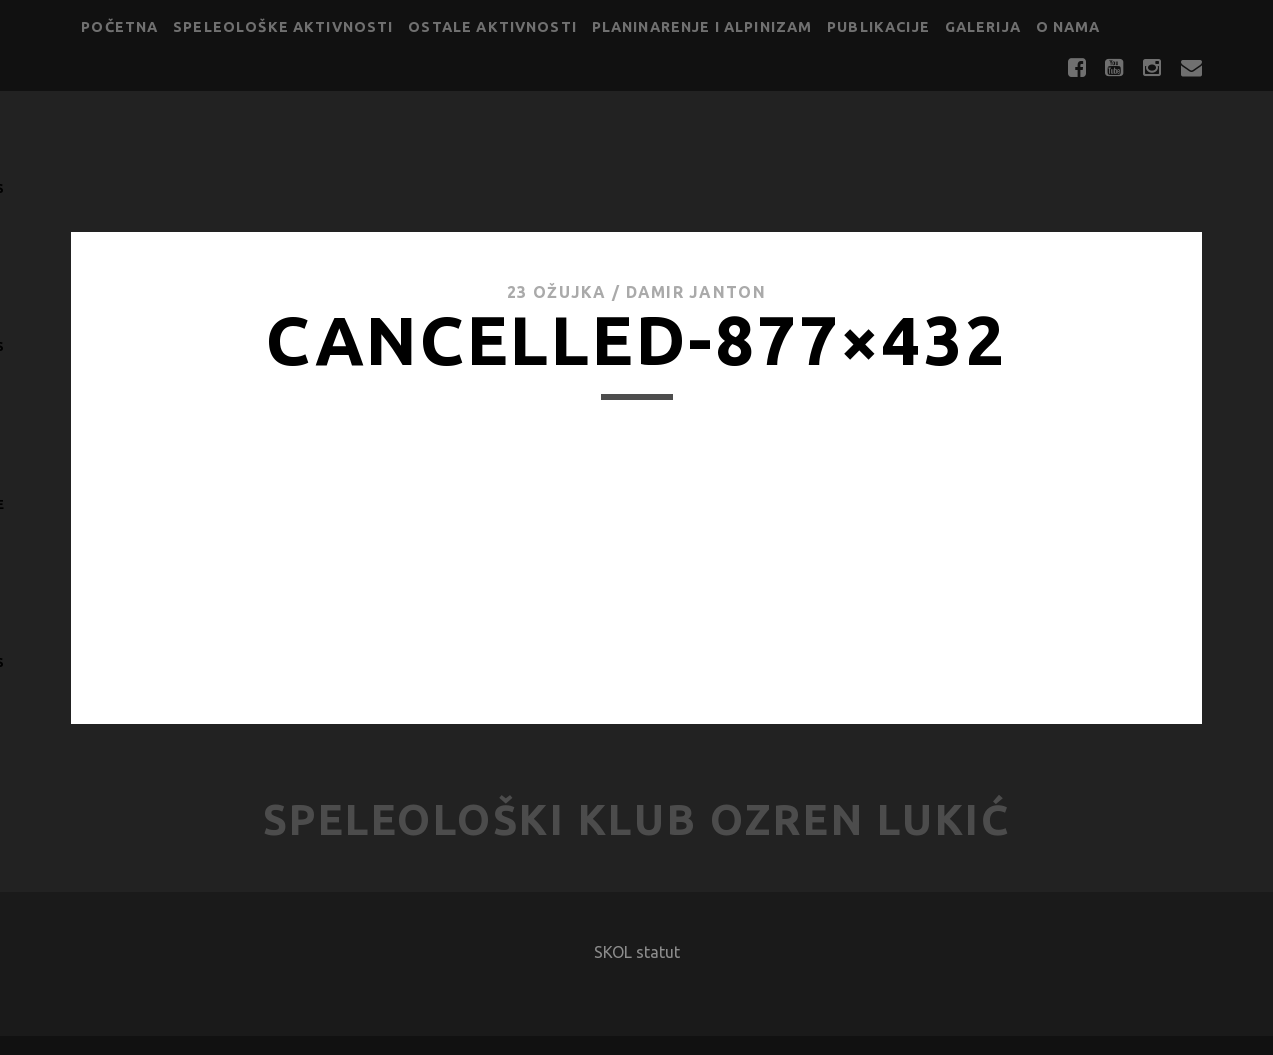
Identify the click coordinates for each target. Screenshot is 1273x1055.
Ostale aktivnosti (492, 27)
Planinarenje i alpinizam (702, 27)
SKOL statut (637, 952)
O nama (1068, 27)
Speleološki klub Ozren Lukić (637, 819)
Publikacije (878, 27)
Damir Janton (696, 292)
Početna (119, 27)
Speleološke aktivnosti (283, 27)
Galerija (983, 27)
